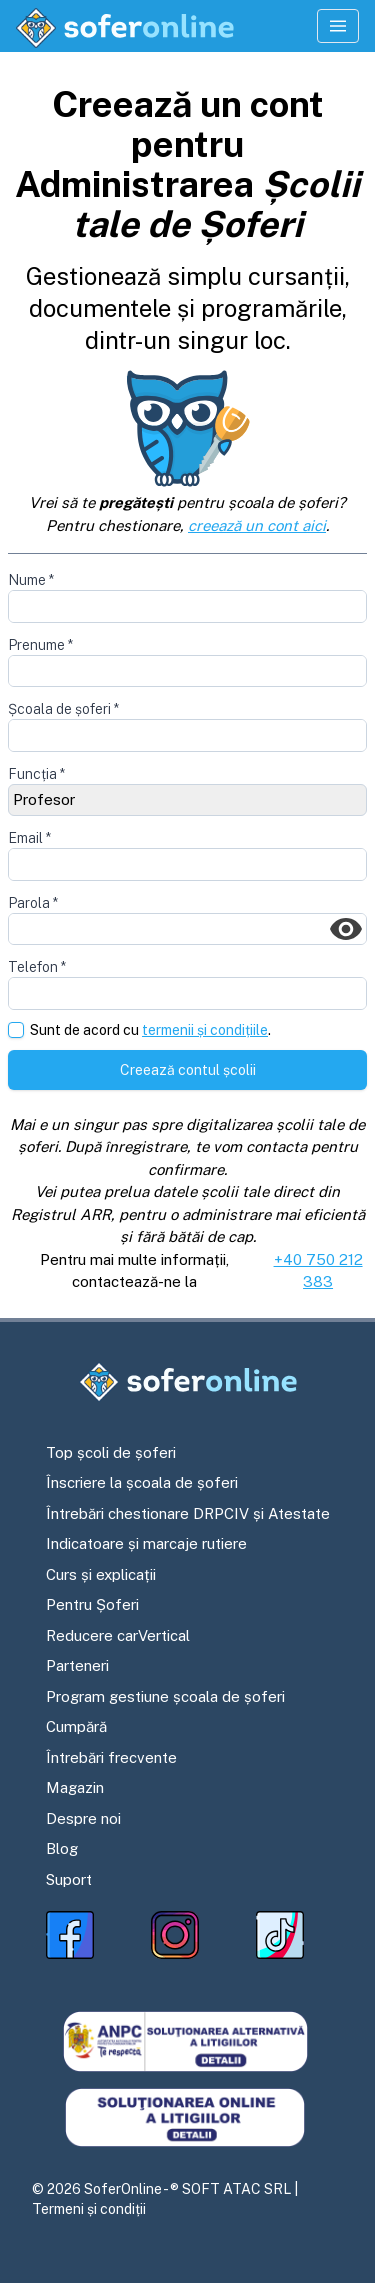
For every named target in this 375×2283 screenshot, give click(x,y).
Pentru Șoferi (92, 1604)
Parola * (33, 903)
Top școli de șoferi (111, 1452)
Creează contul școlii (188, 1070)
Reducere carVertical (118, 1635)
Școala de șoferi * (63, 709)
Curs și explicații (101, 1574)
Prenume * (40, 645)
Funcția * (36, 774)
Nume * (31, 580)
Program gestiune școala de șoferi (165, 1696)
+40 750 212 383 (318, 1271)
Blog (62, 1848)
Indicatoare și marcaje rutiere (146, 1543)
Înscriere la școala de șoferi (142, 1482)
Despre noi (83, 1818)
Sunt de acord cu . (150, 1030)
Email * (29, 838)
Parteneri (77, 1665)
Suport (69, 1879)
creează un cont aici (257, 525)
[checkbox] (16, 1030)
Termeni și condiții (89, 2209)
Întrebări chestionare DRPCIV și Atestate (188, 1513)
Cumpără (76, 1726)
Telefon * (37, 967)
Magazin (75, 1787)
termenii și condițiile (205, 1030)
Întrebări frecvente (111, 1757)
